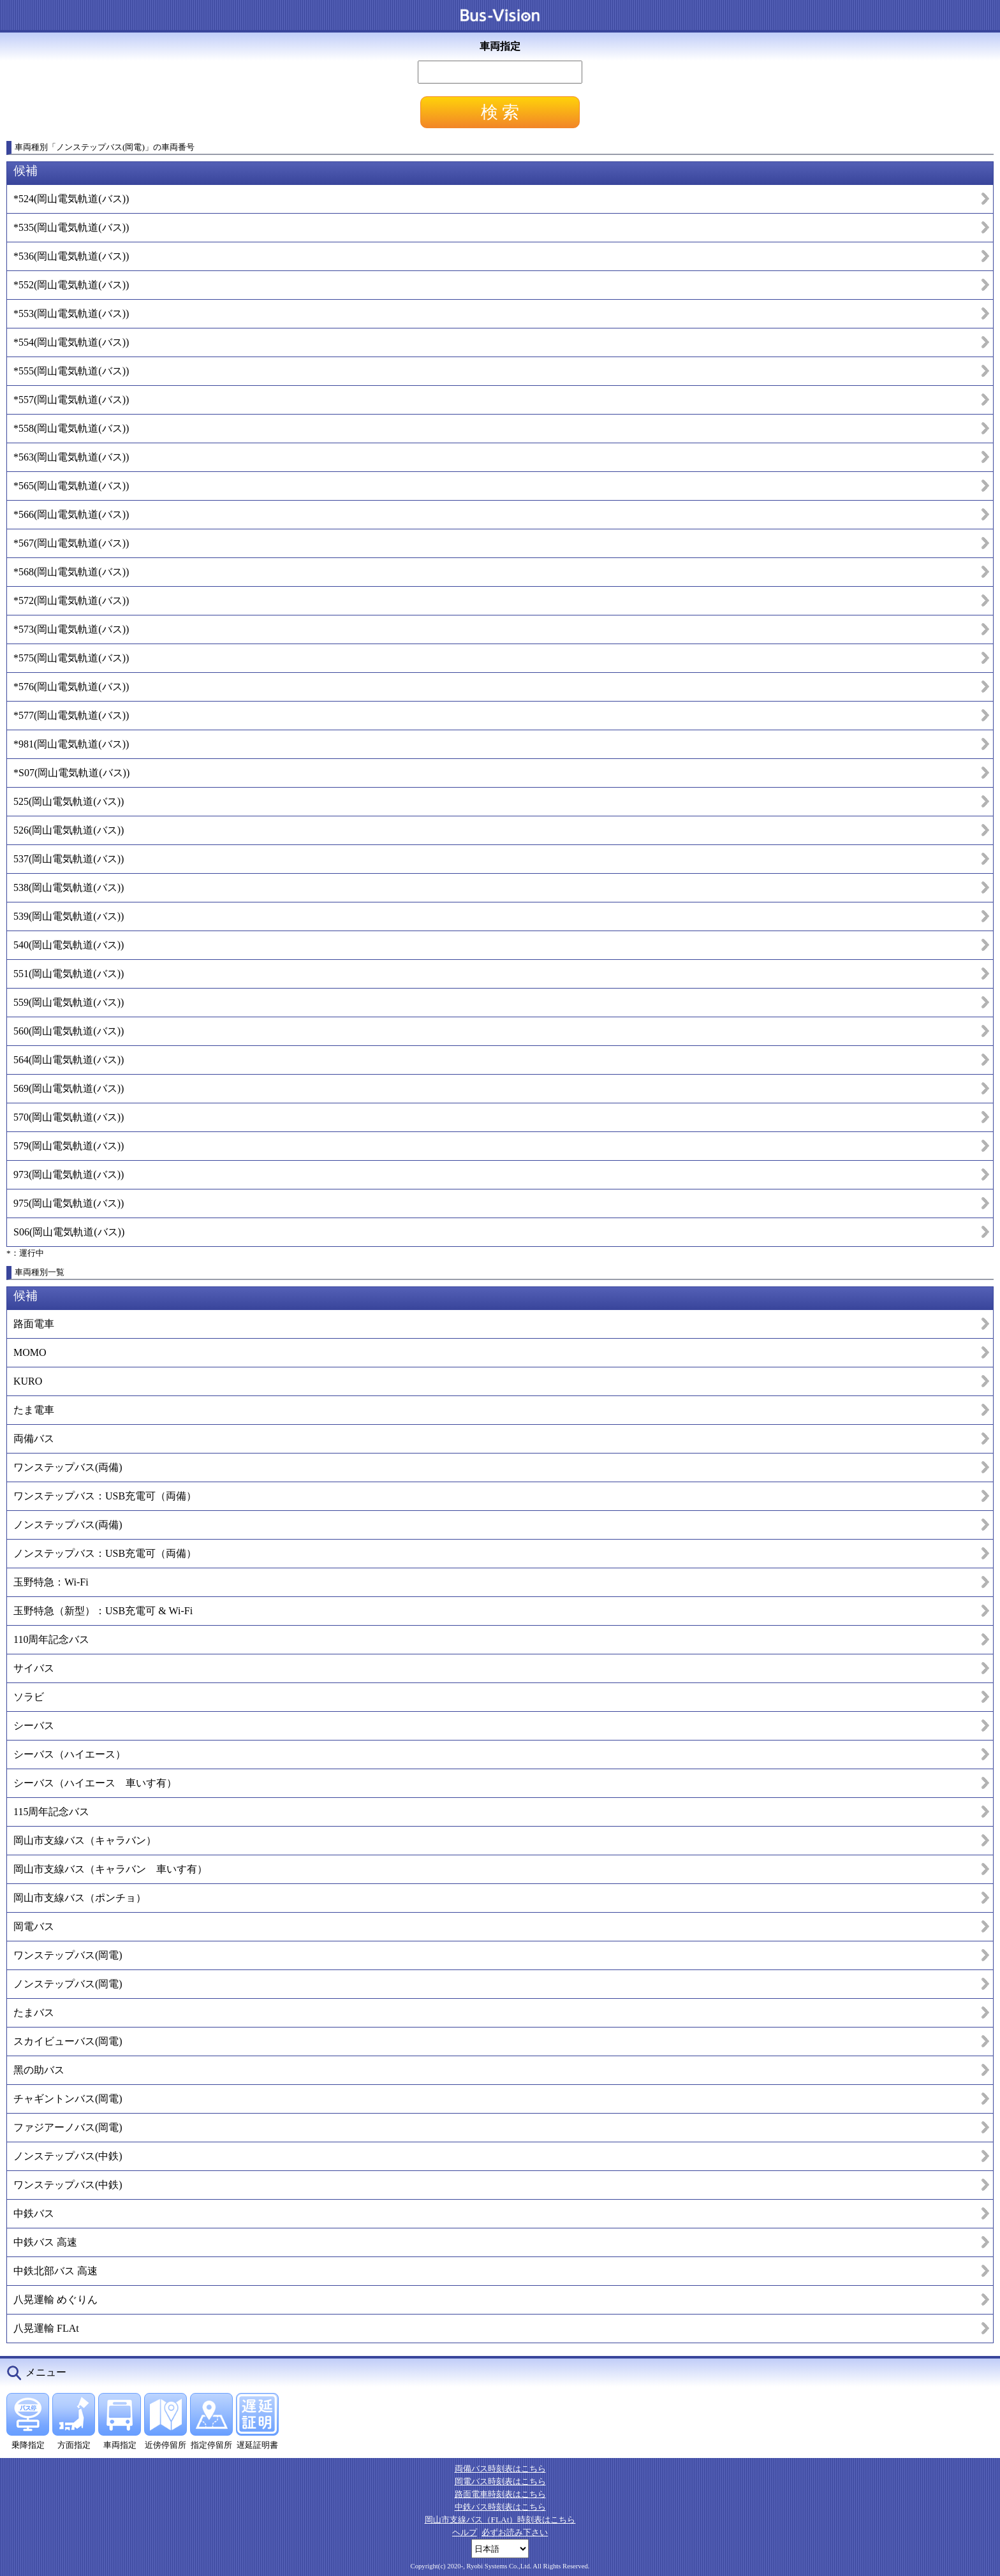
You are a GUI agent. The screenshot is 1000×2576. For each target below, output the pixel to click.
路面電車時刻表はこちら (500, 2494)
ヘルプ (464, 2532)
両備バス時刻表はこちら (500, 2468)
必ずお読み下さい (515, 2532)
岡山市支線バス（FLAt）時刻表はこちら (500, 2519)
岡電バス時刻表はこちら (500, 2481)
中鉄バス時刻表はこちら (500, 2507)
